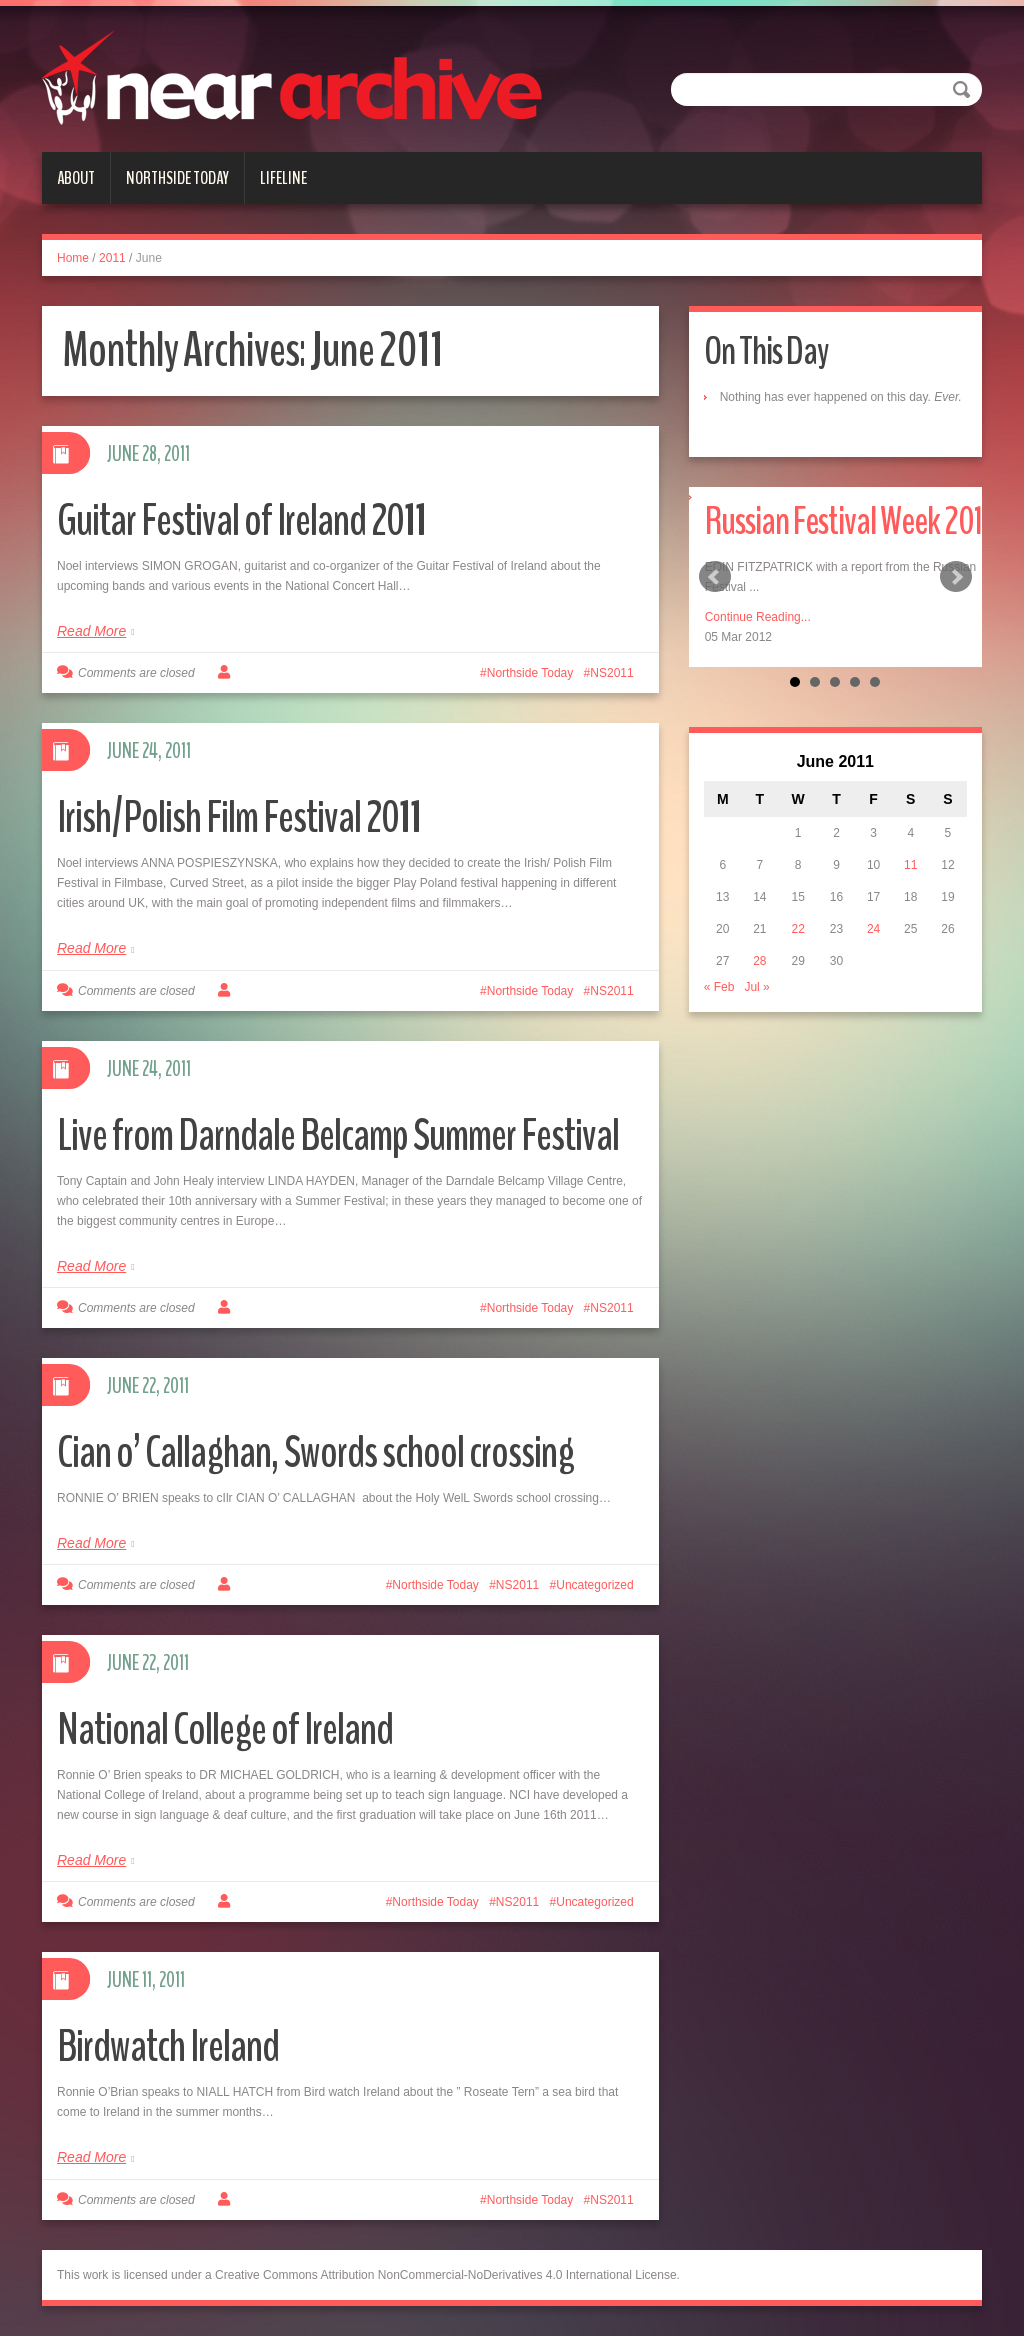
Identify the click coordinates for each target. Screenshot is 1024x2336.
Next (956, 577)
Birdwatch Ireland (168, 2046)
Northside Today (177, 178)
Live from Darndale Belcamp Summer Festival (338, 1135)
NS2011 (611, 673)
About (76, 178)
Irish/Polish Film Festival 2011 (239, 817)
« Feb (719, 987)
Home (73, 258)
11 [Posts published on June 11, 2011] (910, 865)
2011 (112, 258)
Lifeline (283, 178)
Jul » (756, 987)
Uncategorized (594, 1585)
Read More (91, 631)
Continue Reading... (758, 617)
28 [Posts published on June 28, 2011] (759, 961)
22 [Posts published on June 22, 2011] (797, 929)
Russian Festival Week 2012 (851, 521)
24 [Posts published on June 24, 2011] (873, 929)
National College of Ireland (225, 1729)
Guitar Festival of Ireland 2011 (242, 520)
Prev (715, 577)
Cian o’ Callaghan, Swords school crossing (315, 1452)
